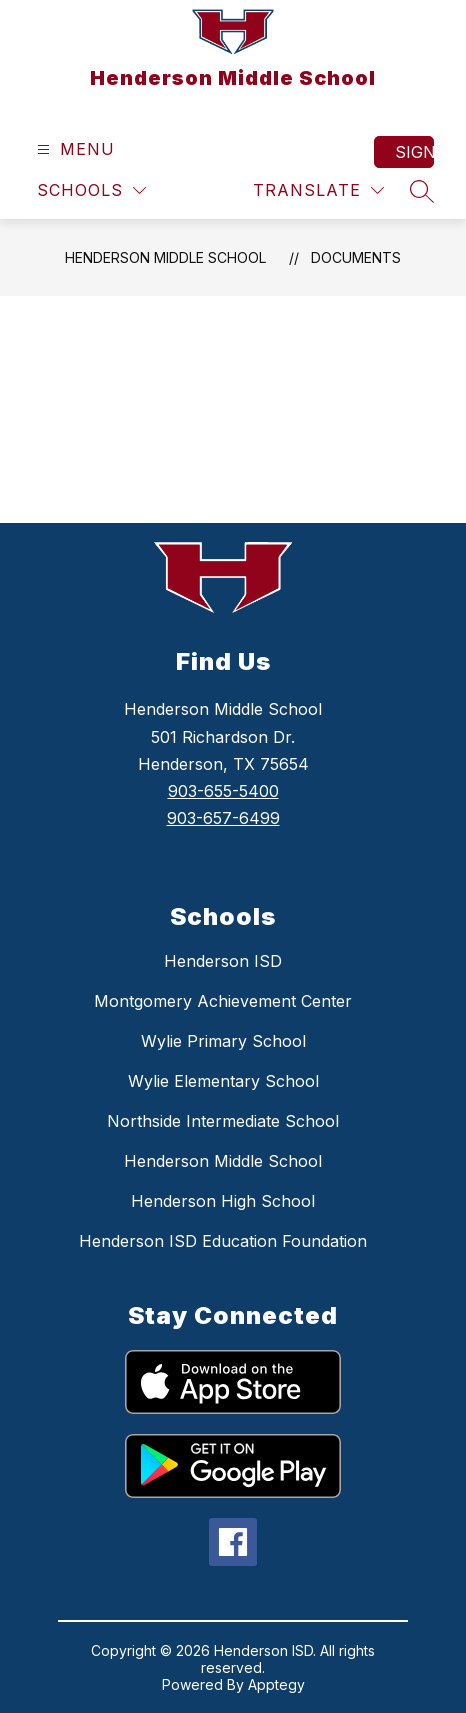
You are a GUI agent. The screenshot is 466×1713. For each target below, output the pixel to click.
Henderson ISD (223, 961)
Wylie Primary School (223, 1041)
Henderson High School (223, 1201)
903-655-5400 (223, 791)
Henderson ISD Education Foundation (223, 1241)
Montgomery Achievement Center (223, 1001)
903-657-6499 (223, 818)
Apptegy (276, 1684)
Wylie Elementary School (223, 1081)
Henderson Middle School (165, 257)
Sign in (414, 152)
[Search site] (422, 191)
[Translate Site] (318, 190)
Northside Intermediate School (223, 1121)
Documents (356, 257)
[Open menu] (73, 149)
